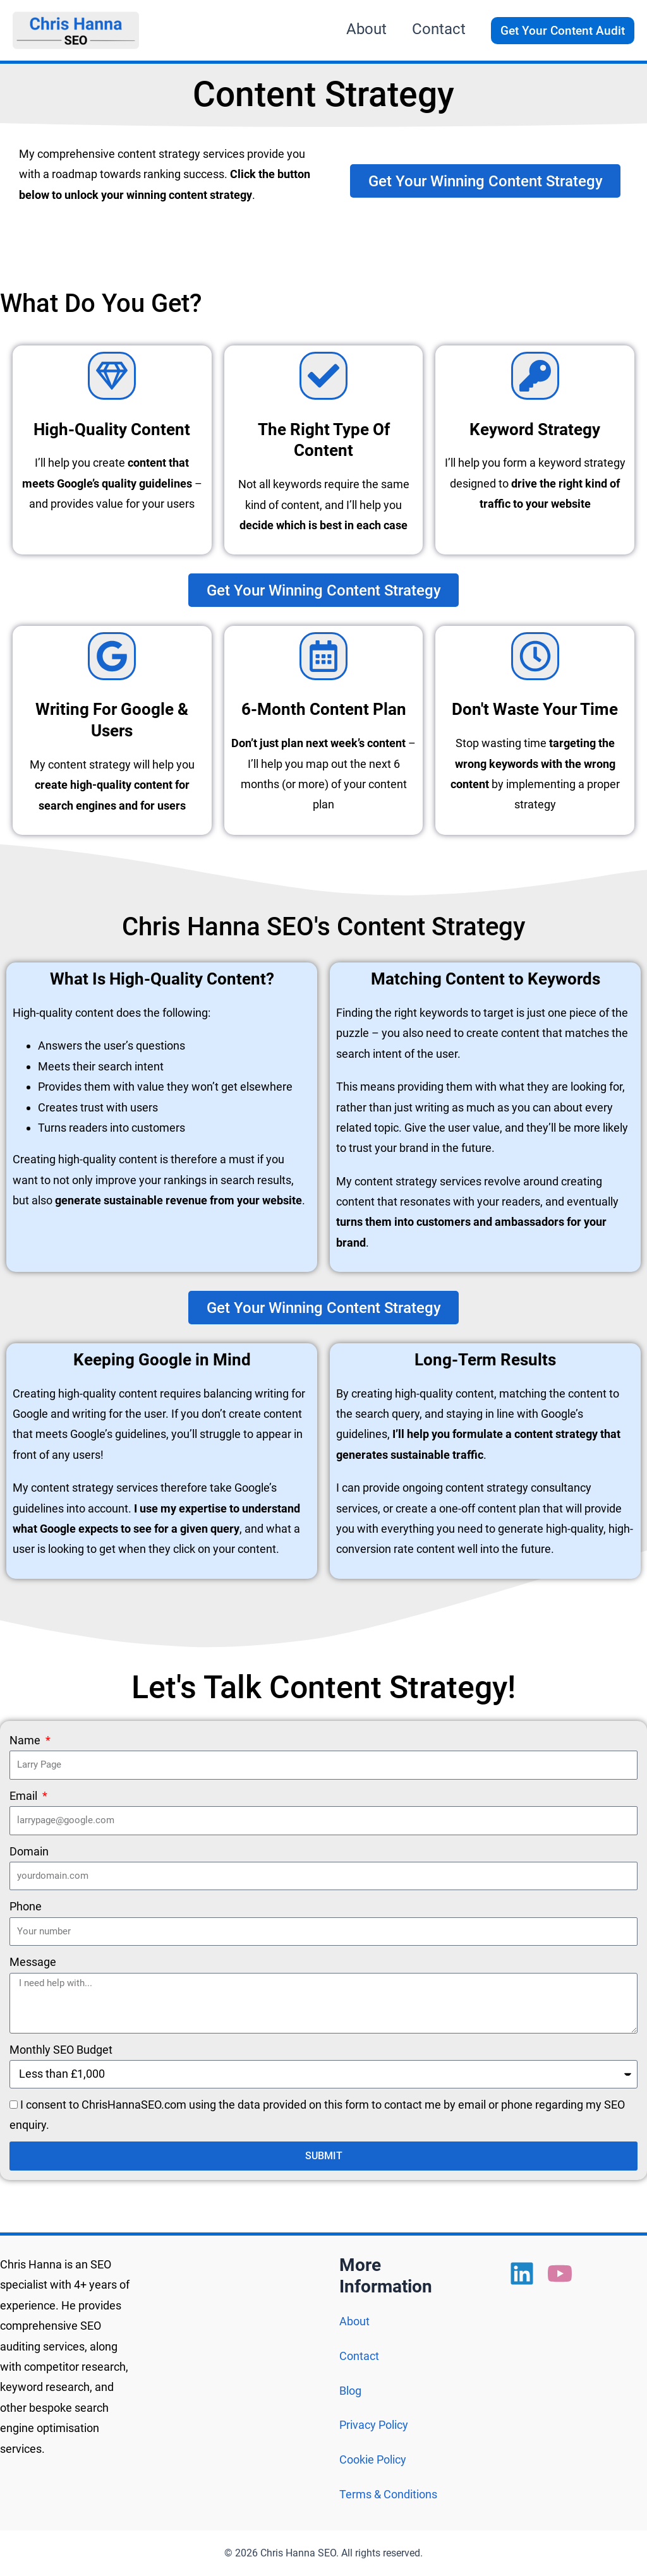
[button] (562, 30)
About (354, 2321)
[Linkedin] (522, 2273)
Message (32, 1963)
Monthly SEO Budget (60, 2051)
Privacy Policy (373, 2424)
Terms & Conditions (388, 2494)
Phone (25, 1908)
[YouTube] (559, 2273)
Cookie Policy (372, 2459)
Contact (359, 2356)
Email (24, 1797)
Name (26, 1742)
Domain (29, 1852)
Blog (350, 2390)
